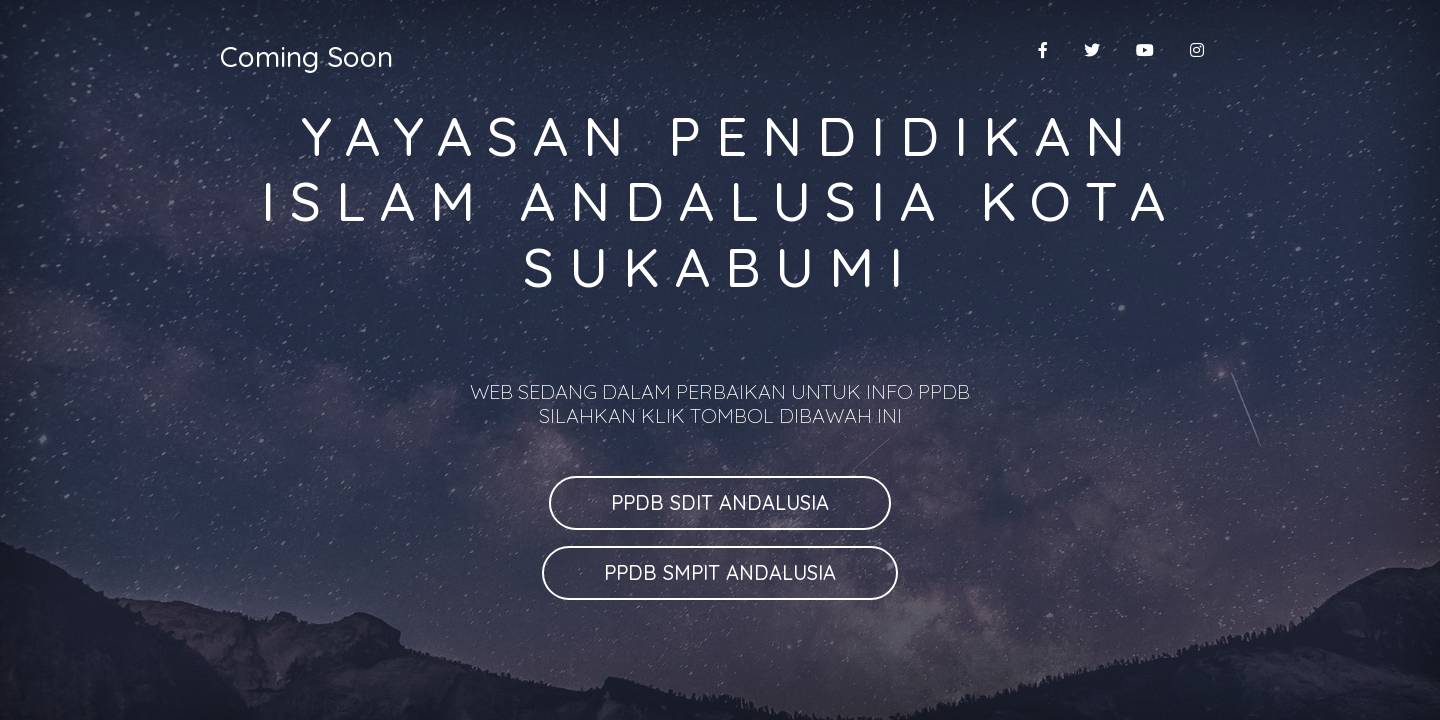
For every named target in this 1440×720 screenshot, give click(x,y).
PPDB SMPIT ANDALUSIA (720, 572)
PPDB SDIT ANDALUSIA (720, 502)
